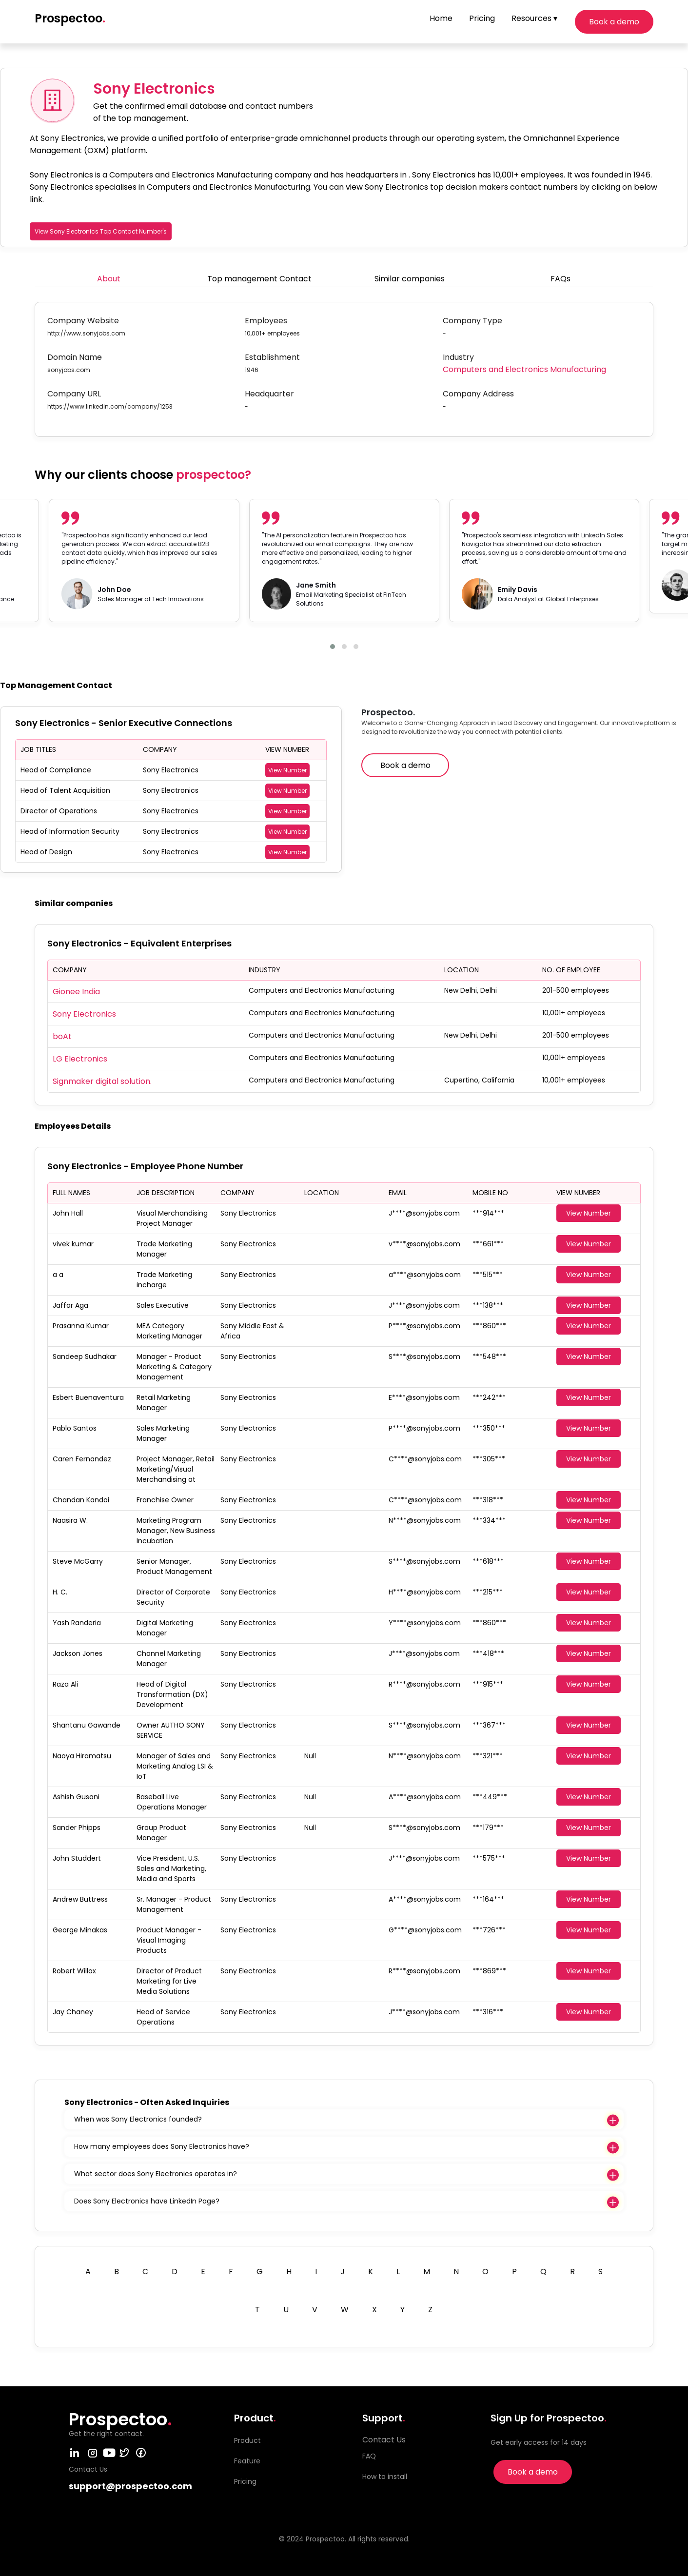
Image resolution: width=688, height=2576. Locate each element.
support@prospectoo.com (130, 2486)
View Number (287, 770)
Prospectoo (70, 18)
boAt (62, 1036)
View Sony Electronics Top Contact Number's (101, 231)
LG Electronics (80, 1058)
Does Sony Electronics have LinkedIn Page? (146, 2201)
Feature (247, 2461)
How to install (384, 2476)
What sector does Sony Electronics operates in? (155, 2174)
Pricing (482, 18)
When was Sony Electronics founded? (138, 2119)
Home (441, 18)
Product (247, 2440)
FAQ (369, 2456)
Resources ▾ (534, 18)
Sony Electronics (84, 1014)
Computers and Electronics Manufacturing (524, 369)
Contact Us (384, 2439)
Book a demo (614, 21)
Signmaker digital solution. (102, 1081)
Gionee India (76, 991)
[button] (332, 646)
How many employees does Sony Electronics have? (161, 2146)
